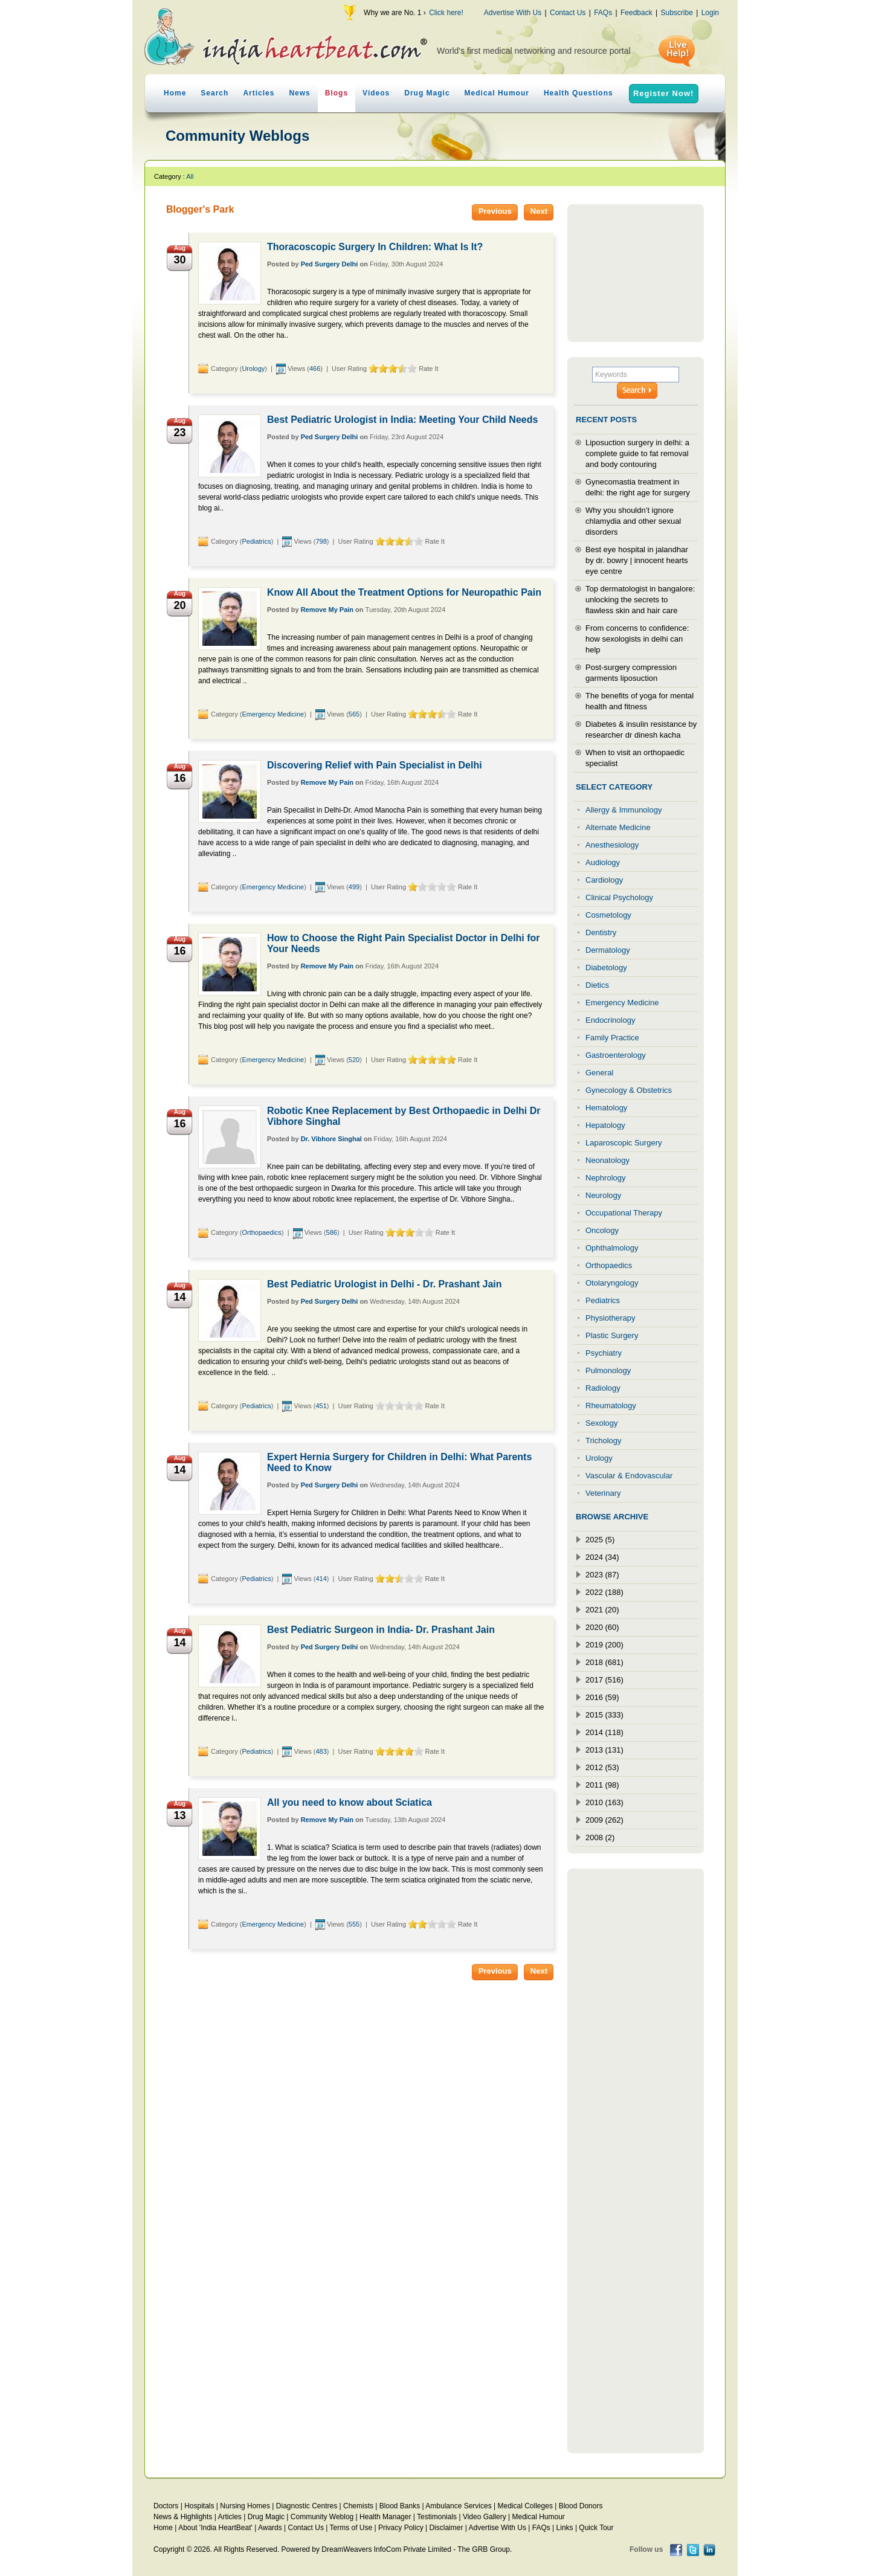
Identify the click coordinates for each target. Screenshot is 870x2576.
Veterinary (603, 1493)
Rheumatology (610, 1405)
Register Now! (663, 93)
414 (320, 1578)
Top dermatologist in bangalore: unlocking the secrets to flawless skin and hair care (640, 599)
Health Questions (578, 93)
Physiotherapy (610, 1317)
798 (320, 541)
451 (320, 1405)
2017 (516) (604, 1679)
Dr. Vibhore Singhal (331, 1138)
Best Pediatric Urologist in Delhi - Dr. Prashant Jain (384, 1284)
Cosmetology (608, 914)
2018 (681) (604, 1662)
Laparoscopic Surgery (623, 1142)
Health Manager (385, 2517)
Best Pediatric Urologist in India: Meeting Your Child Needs (402, 419)
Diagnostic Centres (306, 2506)
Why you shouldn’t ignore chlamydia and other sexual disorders (633, 521)
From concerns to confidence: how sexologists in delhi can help (637, 638)
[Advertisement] (635, 273)
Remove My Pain (327, 609)
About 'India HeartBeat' (215, 2527)
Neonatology (607, 1160)
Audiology (602, 862)
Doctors (165, 2506)
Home (175, 93)
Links (564, 2527)
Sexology (601, 1423)
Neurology (603, 1195)
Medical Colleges (525, 2506)
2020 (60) (602, 1627)
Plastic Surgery (611, 1335)
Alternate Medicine (618, 827)
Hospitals (199, 2506)
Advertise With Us (512, 12)
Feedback (636, 12)
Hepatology (605, 1125)
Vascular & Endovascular (628, 1475)
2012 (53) (602, 1767)
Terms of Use (350, 2527)
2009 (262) (604, 1819)
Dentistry (600, 932)
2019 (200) (604, 1644)
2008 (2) (599, 1837)
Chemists (358, 2506)
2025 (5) (599, 1539)
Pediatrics (256, 541)
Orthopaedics (261, 1232)
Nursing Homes (245, 2506)
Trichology (603, 1440)
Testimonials (437, 2517)
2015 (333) (604, 1714)
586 (331, 1232)
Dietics (597, 985)
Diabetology (606, 967)
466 (314, 368)
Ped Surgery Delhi (329, 264)
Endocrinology (610, 1020)
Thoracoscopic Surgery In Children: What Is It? (375, 247)
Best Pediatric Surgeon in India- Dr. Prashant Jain (381, 1629)
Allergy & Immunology (623, 809)
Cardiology (604, 879)
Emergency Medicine (273, 714)
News (299, 93)
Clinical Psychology (619, 897)
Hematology (606, 1107)
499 (354, 886)
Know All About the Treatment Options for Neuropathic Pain (404, 592)
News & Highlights (182, 2517)
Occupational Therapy (623, 1212)
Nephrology (605, 1177)
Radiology (602, 1388)
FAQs (603, 12)
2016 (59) (602, 1697)
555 (354, 1924)
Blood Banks (399, 2506)
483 (320, 1751)
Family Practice (612, 1037)
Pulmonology (608, 1370)
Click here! (446, 12)
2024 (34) (602, 1557)
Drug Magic (427, 93)
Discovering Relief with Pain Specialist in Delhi (374, 765)
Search (214, 93)
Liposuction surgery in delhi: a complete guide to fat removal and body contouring (637, 453)
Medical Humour (497, 93)
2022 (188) (604, 1592)
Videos (376, 93)
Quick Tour (596, 2527)
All (189, 176)
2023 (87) (602, 1574)
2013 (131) (604, 1749)
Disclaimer (446, 2527)
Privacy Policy (401, 2527)
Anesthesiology (612, 844)
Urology (253, 368)
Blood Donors (581, 2506)
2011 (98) (602, 1784)
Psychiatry (603, 1352)
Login (710, 12)
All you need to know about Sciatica (349, 1802)
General (599, 1072)
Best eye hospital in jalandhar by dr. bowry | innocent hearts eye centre (636, 560)
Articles (258, 93)
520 (354, 1059)
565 (354, 714)
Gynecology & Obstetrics (628, 1090)
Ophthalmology (611, 1247)
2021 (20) (602, 1609)
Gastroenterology (615, 1055)
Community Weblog (322, 2517)
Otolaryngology (611, 1282)
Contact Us (567, 12)
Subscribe (676, 12)
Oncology (602, 1230)
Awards (270, 2527)
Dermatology (607, 950)
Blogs (336, 93)
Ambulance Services (458, 2506)
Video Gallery (484, 2517)
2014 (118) (604, 1732)
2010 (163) (604, 1802)
